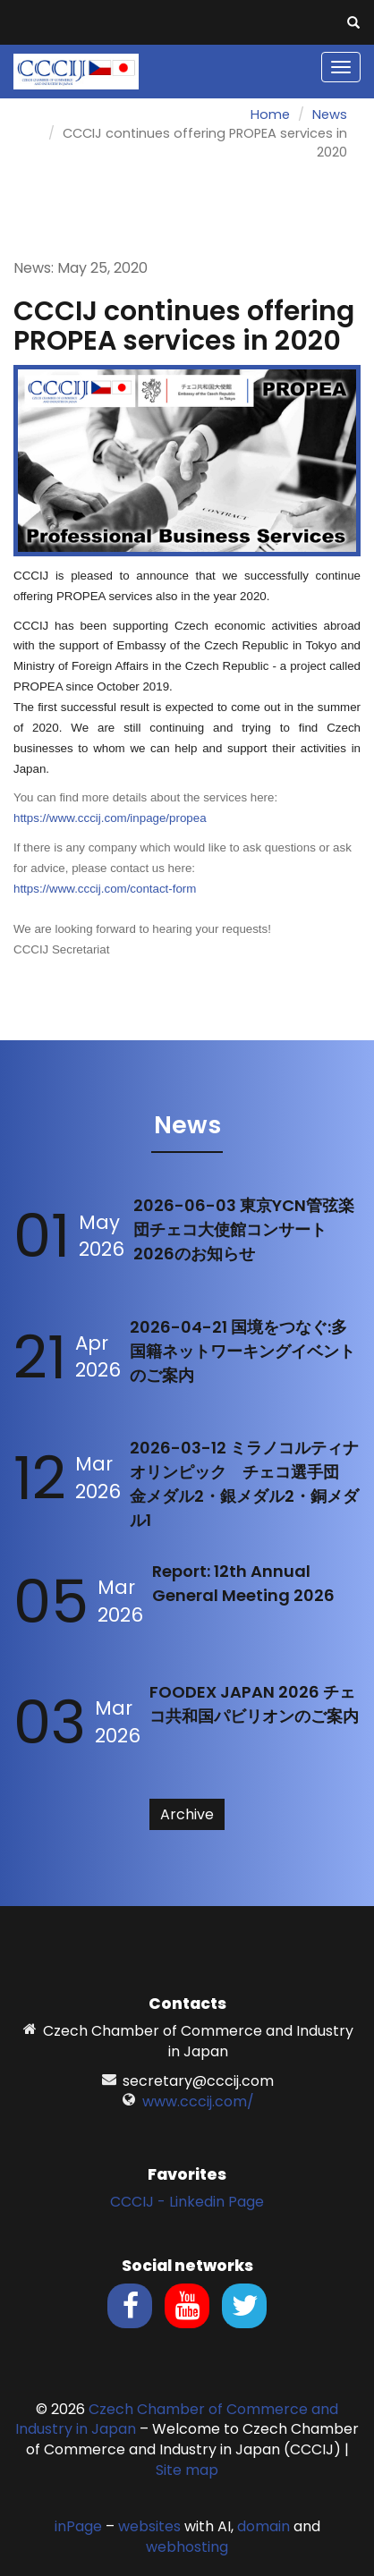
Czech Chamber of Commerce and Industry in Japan (176, 2419)
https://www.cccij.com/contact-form (104, 888)
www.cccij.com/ (198, 2101)
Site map (187, 2470)
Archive (187, 1814)
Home (270, 114)
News (329, 114)
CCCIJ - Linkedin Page (187, 2201)
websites (149, 2526)
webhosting (187, 2547)
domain (263, 2526)
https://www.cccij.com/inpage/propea (110, 818)
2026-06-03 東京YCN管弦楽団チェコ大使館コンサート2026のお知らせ (243, 1229)
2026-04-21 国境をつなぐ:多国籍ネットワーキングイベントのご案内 (242, 1351)
